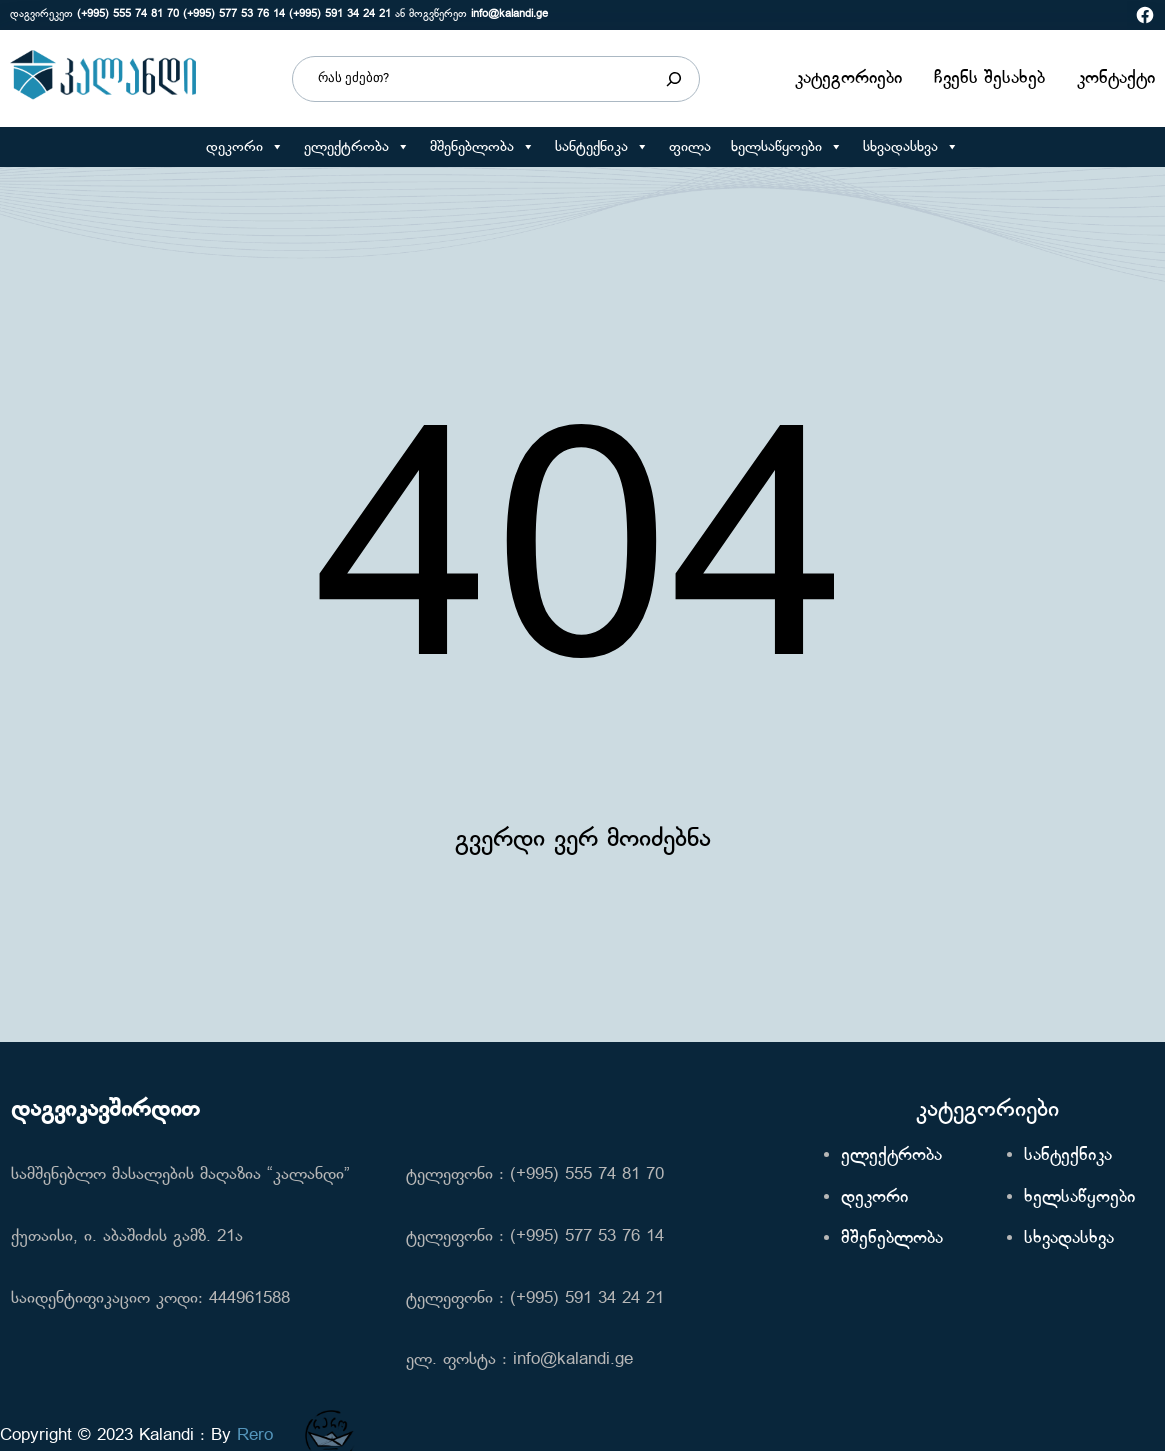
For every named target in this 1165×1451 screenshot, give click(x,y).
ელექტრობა (357, 147)
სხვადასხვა (911, 147)
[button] (276, 147)
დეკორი (245, 147)
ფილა (690, 147)
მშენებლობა (482, 147)
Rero (255, 1435)
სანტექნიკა (602, 147)
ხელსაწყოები (787, 147)
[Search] (674, 79)
